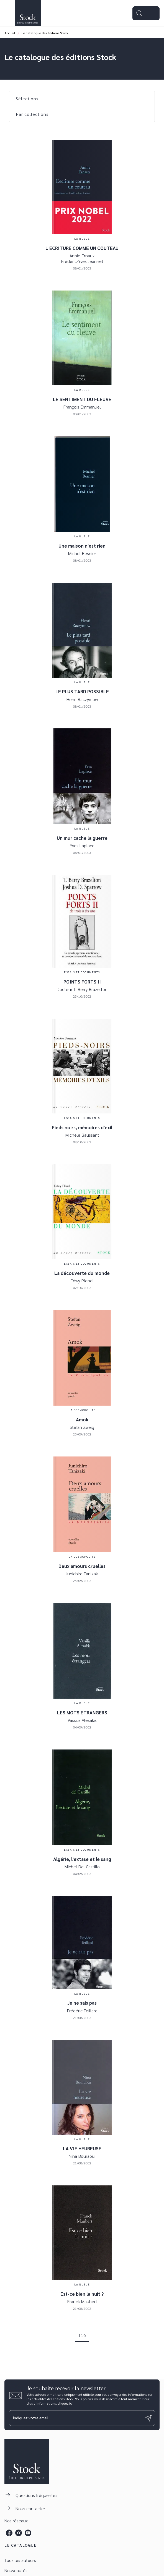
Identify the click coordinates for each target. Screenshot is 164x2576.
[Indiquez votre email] (75, 2418)
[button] (30, 98)
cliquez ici (65, 2403)
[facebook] (9, 2533)
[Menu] (146, 13)
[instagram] (18, 2533)
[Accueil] (27, 13)
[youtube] (28, 2533)
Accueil (9, 33)
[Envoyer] (148, 2418)
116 (82, 2335)
